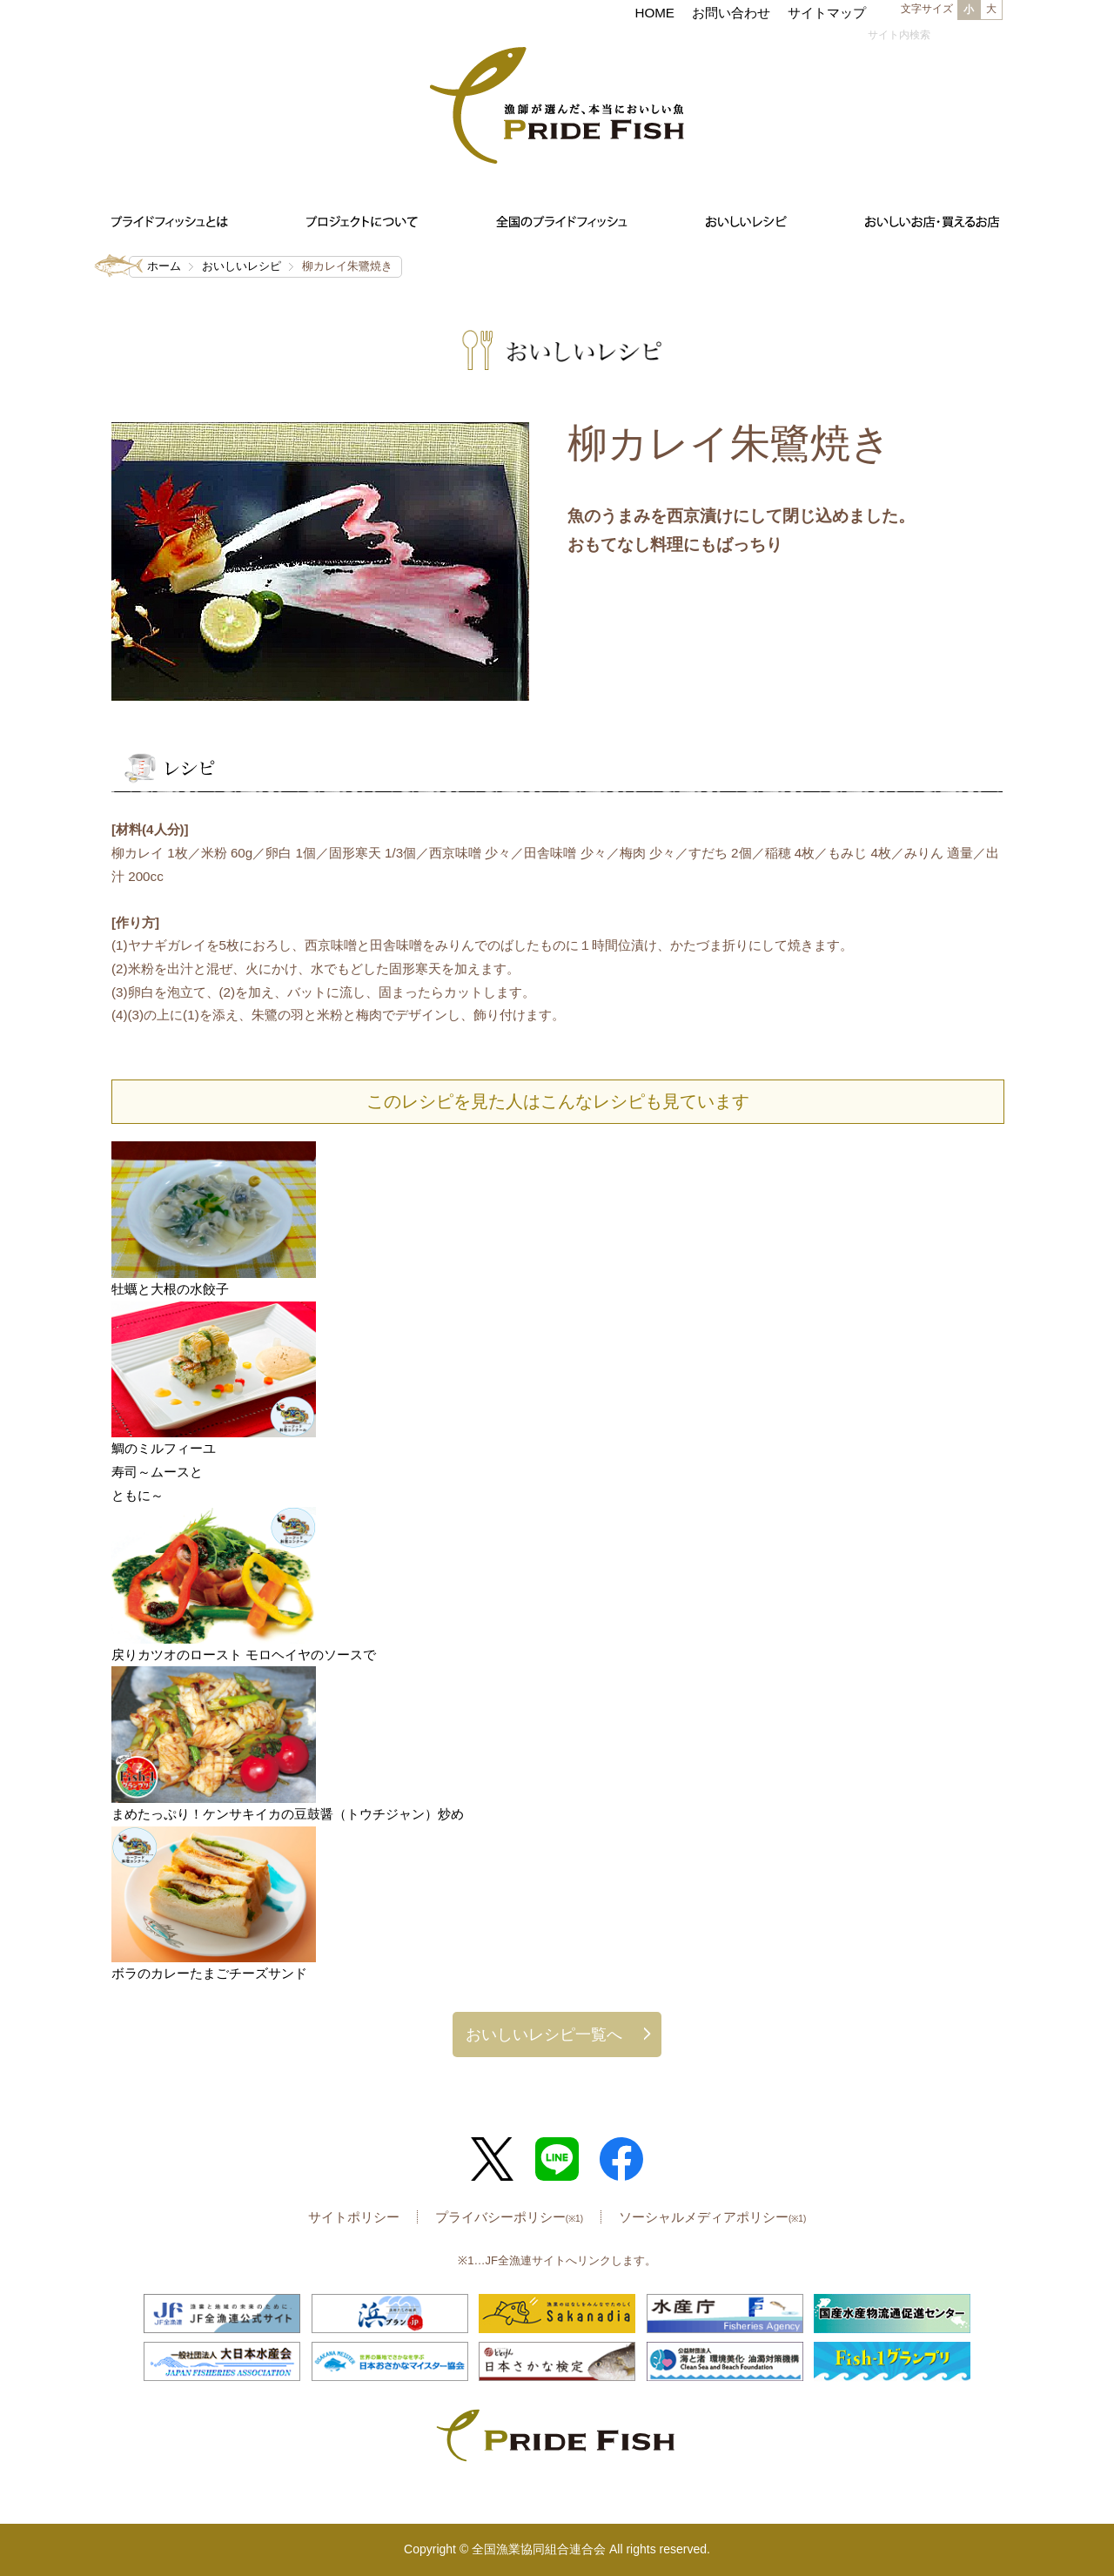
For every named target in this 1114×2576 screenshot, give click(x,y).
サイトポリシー (353, 2216)
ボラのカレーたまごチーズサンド (209, 1973)
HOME (654, 12)
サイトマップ (827, 12)
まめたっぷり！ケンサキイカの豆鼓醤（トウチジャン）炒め (294, 1813)
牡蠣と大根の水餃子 (170, 1288)
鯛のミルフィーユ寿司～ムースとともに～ (163, 1471)
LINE (557, 2159)
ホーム (164, 265)
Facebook (621, 2159)
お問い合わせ (731, 12)
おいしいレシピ (241, 265)
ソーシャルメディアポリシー (712, 2216)
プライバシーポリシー (509, 2216)
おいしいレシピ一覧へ (544, 2034)
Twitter (492, 2159)
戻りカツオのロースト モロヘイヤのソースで (243, 1654)
